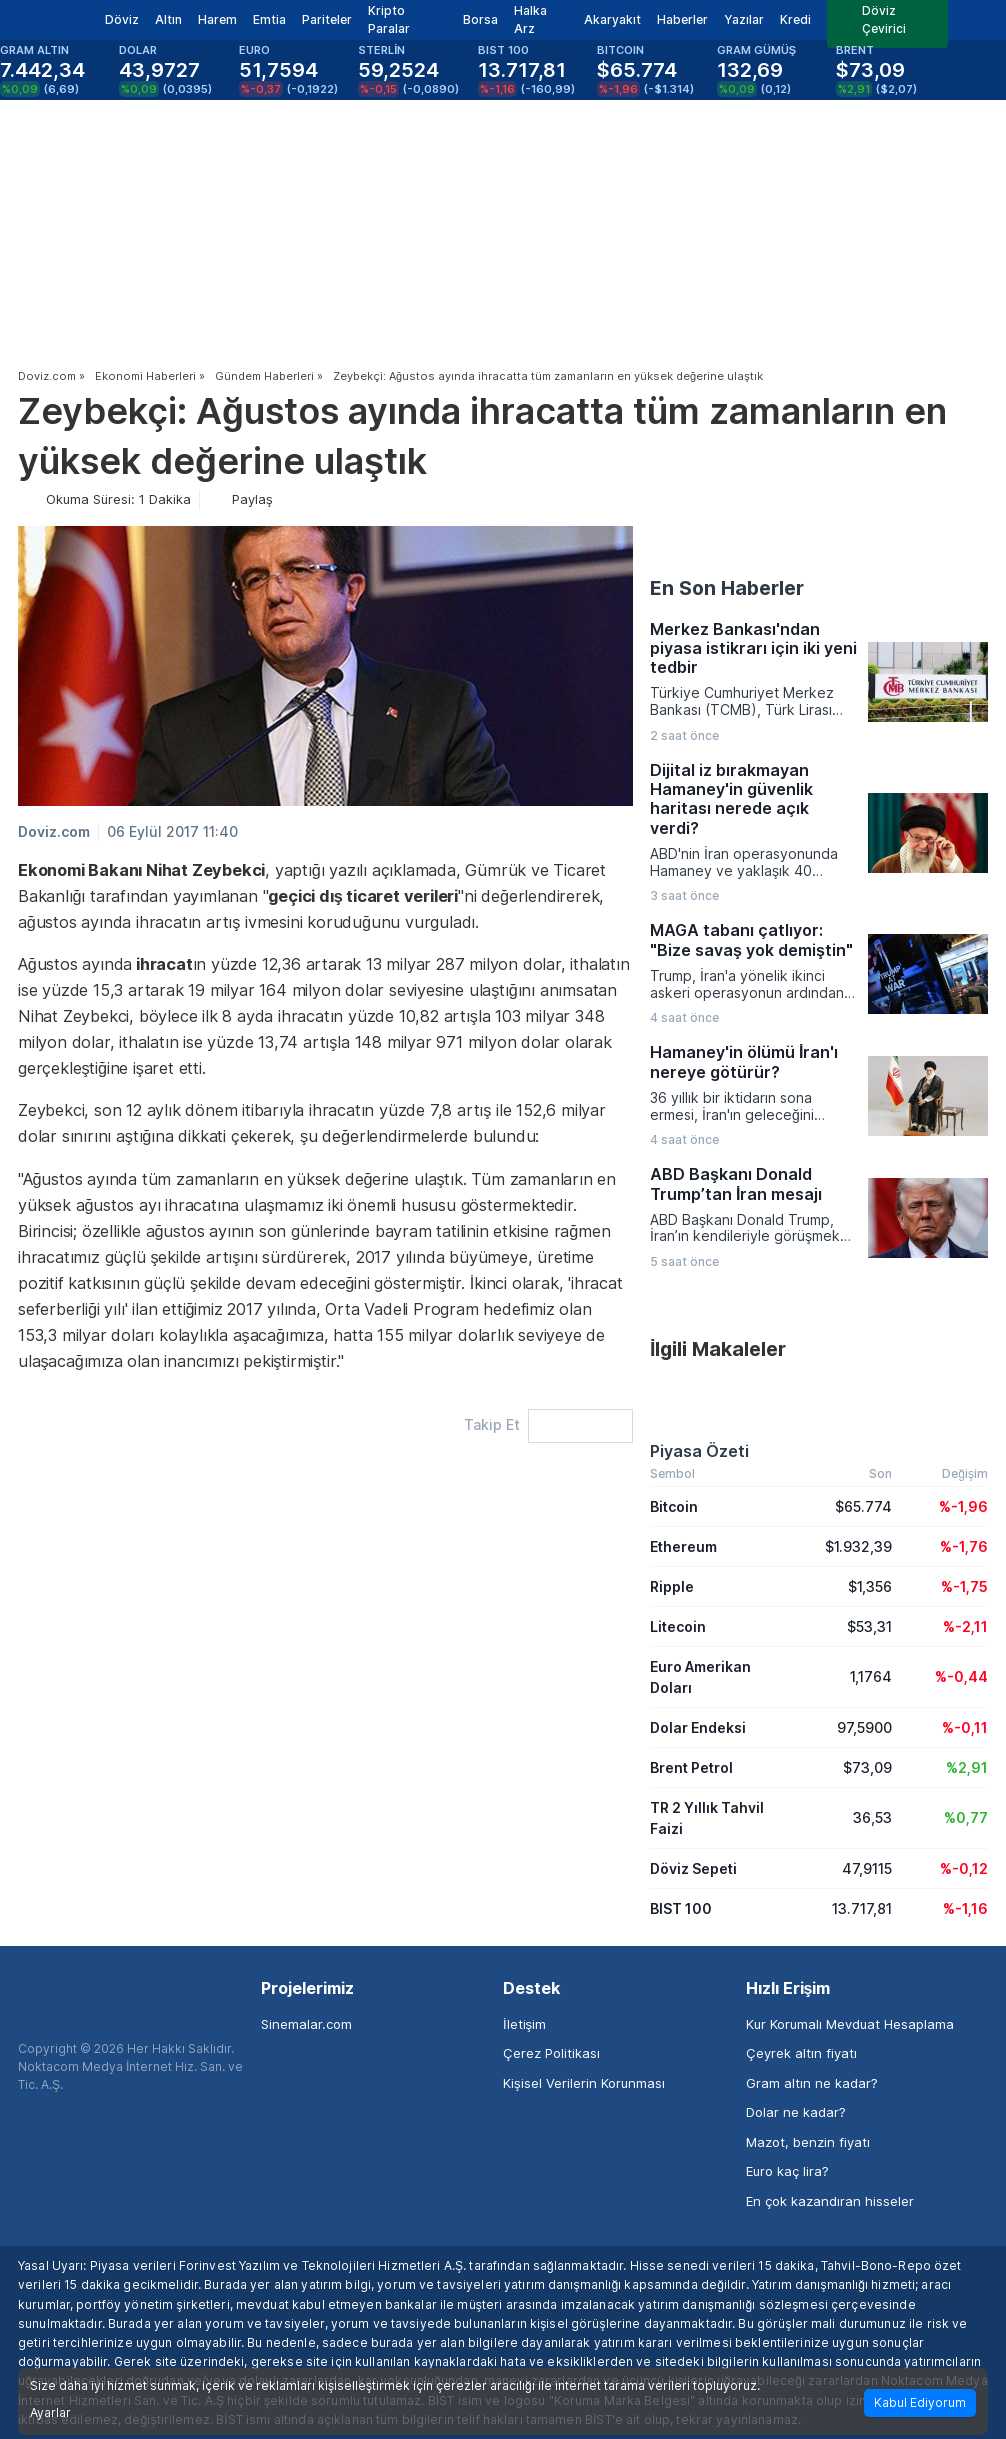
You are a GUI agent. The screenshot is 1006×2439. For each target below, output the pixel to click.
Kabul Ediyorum (920, 2402)
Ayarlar (50, 2413)
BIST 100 (681, 1908)
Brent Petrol (691, 1767)
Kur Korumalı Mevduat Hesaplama (850, 2024)
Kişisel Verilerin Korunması (584, 2083)
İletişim (524, 2024)
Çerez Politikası (551, 2053)
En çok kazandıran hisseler (830, 2201)
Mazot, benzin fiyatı (808, 2142)
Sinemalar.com (306, 2024)
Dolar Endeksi (698, 1727)
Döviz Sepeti (693, 1868)
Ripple (672, 1586)
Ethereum (683, 1546)
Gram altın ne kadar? (812, 2083)
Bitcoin (674, 1506)
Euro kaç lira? (787, 2171)
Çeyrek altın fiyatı (801, 2053)
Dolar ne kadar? (796, 2112)
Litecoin (678, 1626)
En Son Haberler (727, 588)
